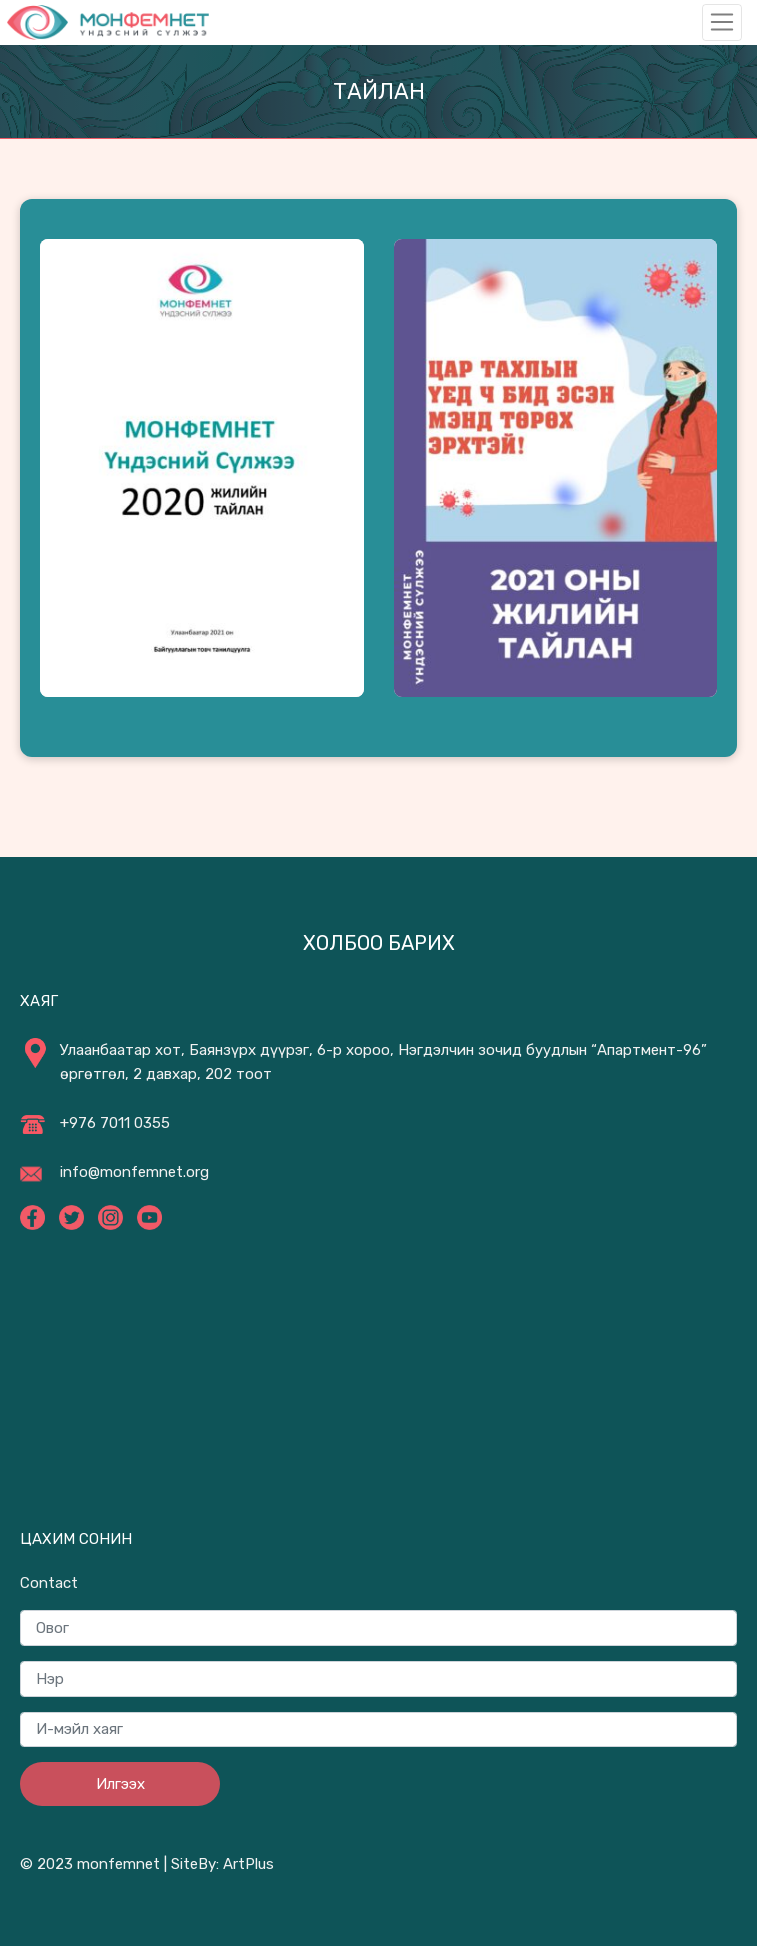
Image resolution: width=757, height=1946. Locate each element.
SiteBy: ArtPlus (222, 1864)
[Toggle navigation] (722, 22)
